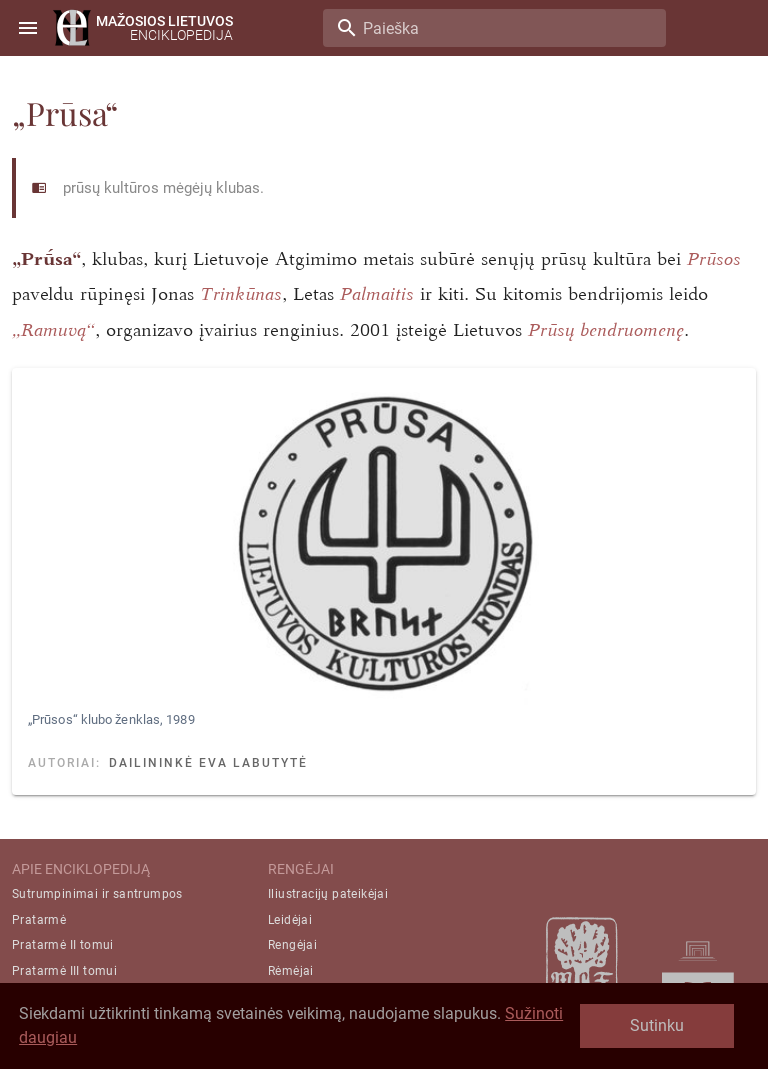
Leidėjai (290, 920)
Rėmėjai (291, 971)
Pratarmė (39, 920)
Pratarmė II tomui (63, 945)
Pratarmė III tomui (64, 971)
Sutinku (657, 1025)
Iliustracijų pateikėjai (328, 894)
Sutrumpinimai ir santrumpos (97, 894)
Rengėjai (292, 945)
